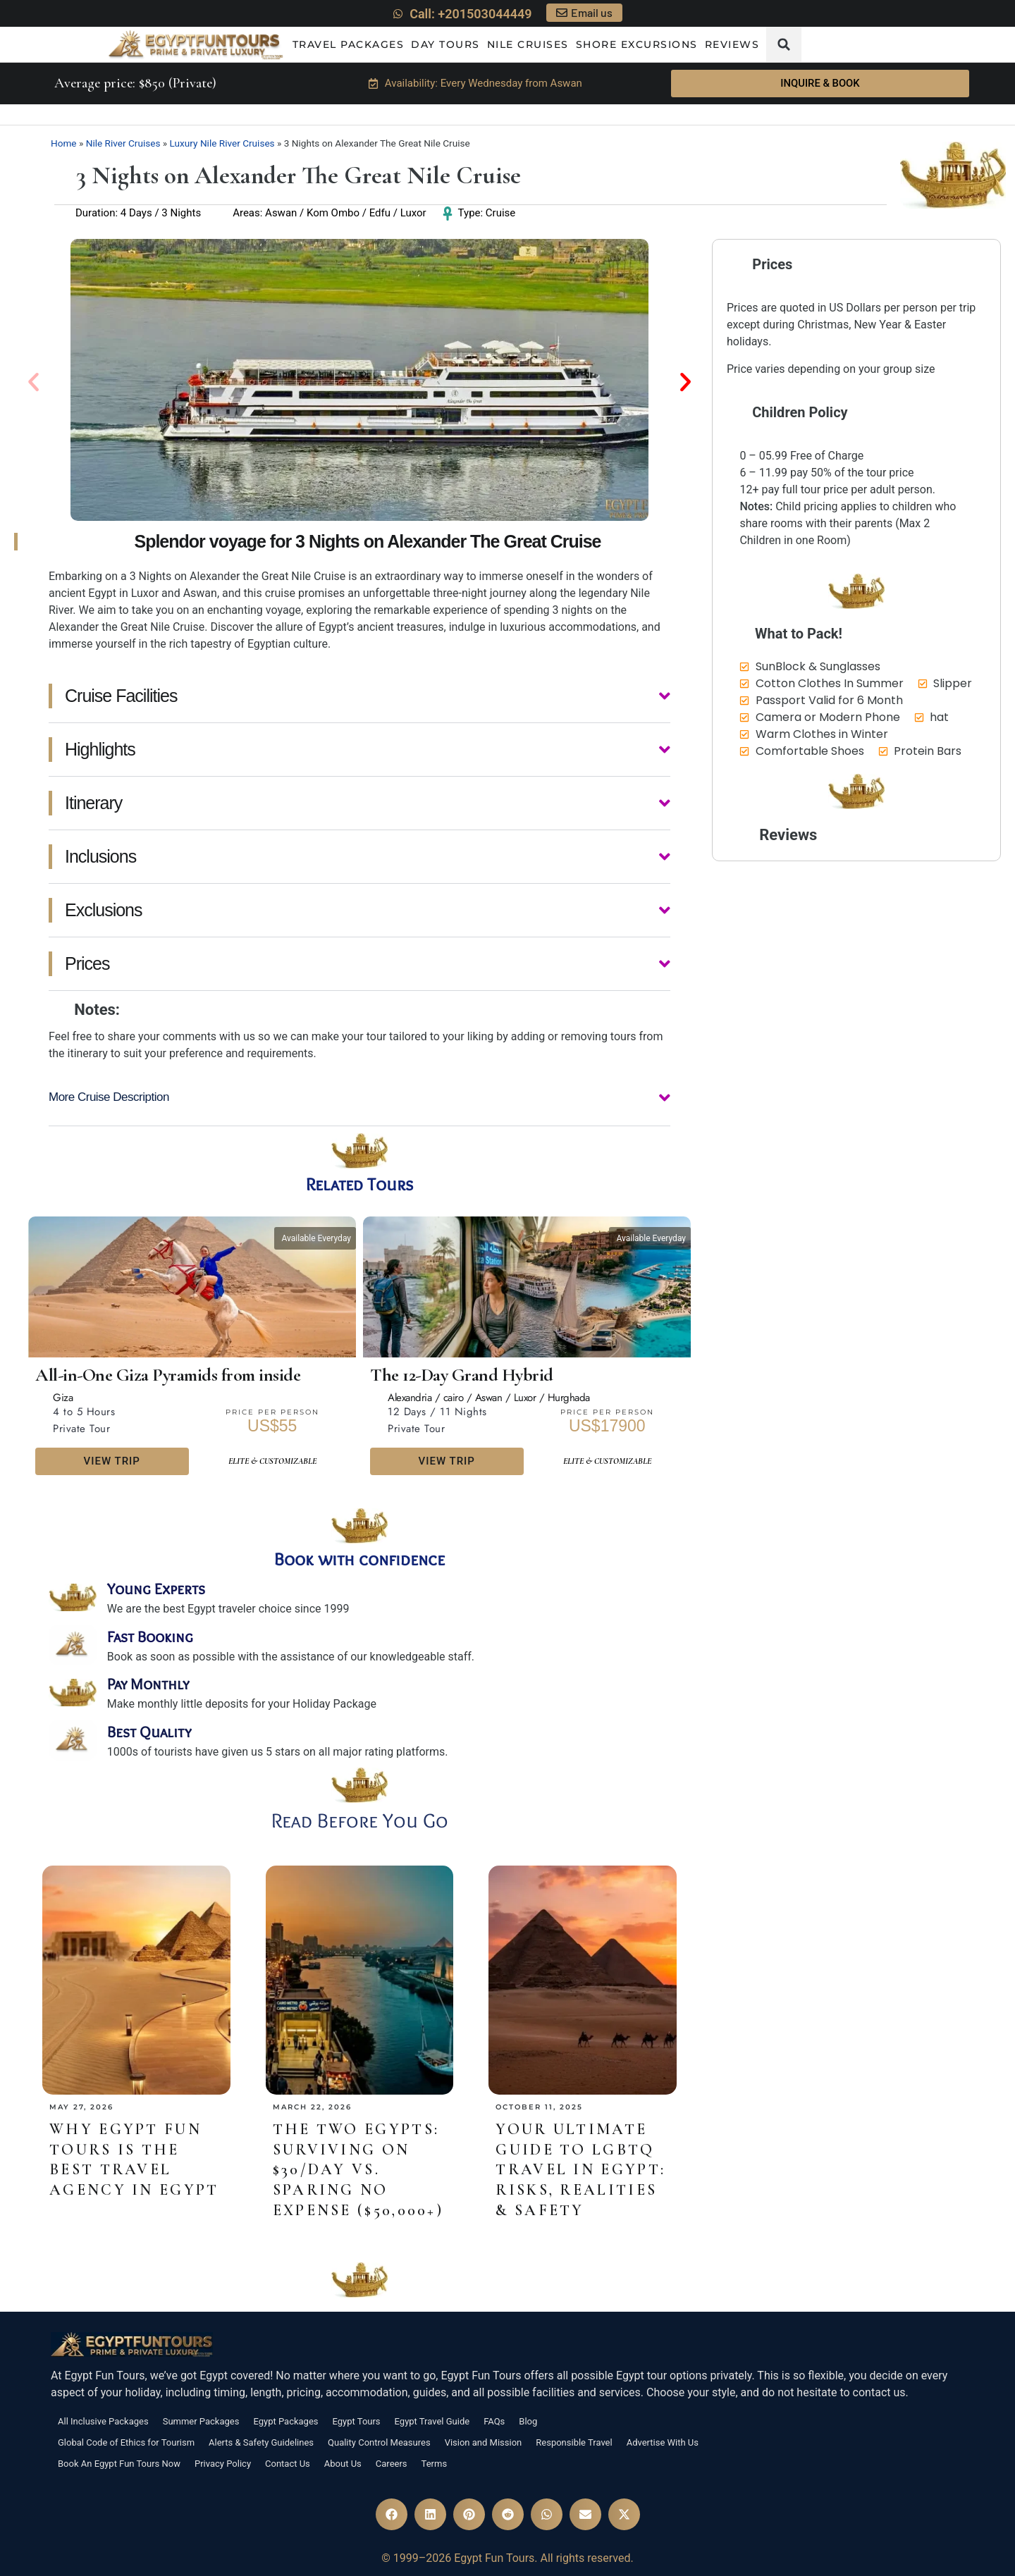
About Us (343, 2463)
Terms (435, 2463)
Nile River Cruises (123, 143)
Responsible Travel (574, 2442)
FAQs (494, 2421)
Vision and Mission (483, 2442)
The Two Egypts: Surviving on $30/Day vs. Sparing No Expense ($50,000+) (358, 2168)
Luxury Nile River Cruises (222, 143)
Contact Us (287, 2463)
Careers (391, 2463)
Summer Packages (201, 2421)
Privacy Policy (223, 2463)
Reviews (732, 44)
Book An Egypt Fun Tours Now (119, 2463)
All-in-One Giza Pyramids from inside (167, 1375)
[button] (783, 44)
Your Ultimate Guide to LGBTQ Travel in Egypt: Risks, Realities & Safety (580, 2168)
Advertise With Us (663, 2442)
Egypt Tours (357, 2421)
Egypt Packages (285, 2421)
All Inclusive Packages (103, 2421)
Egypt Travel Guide (432, 2421)
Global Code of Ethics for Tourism (126, 2442)
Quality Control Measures (379, 2442)
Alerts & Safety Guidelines (261, 2442)
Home (64, 143)
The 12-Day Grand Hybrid (461, 1375)
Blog (528, 2421)
